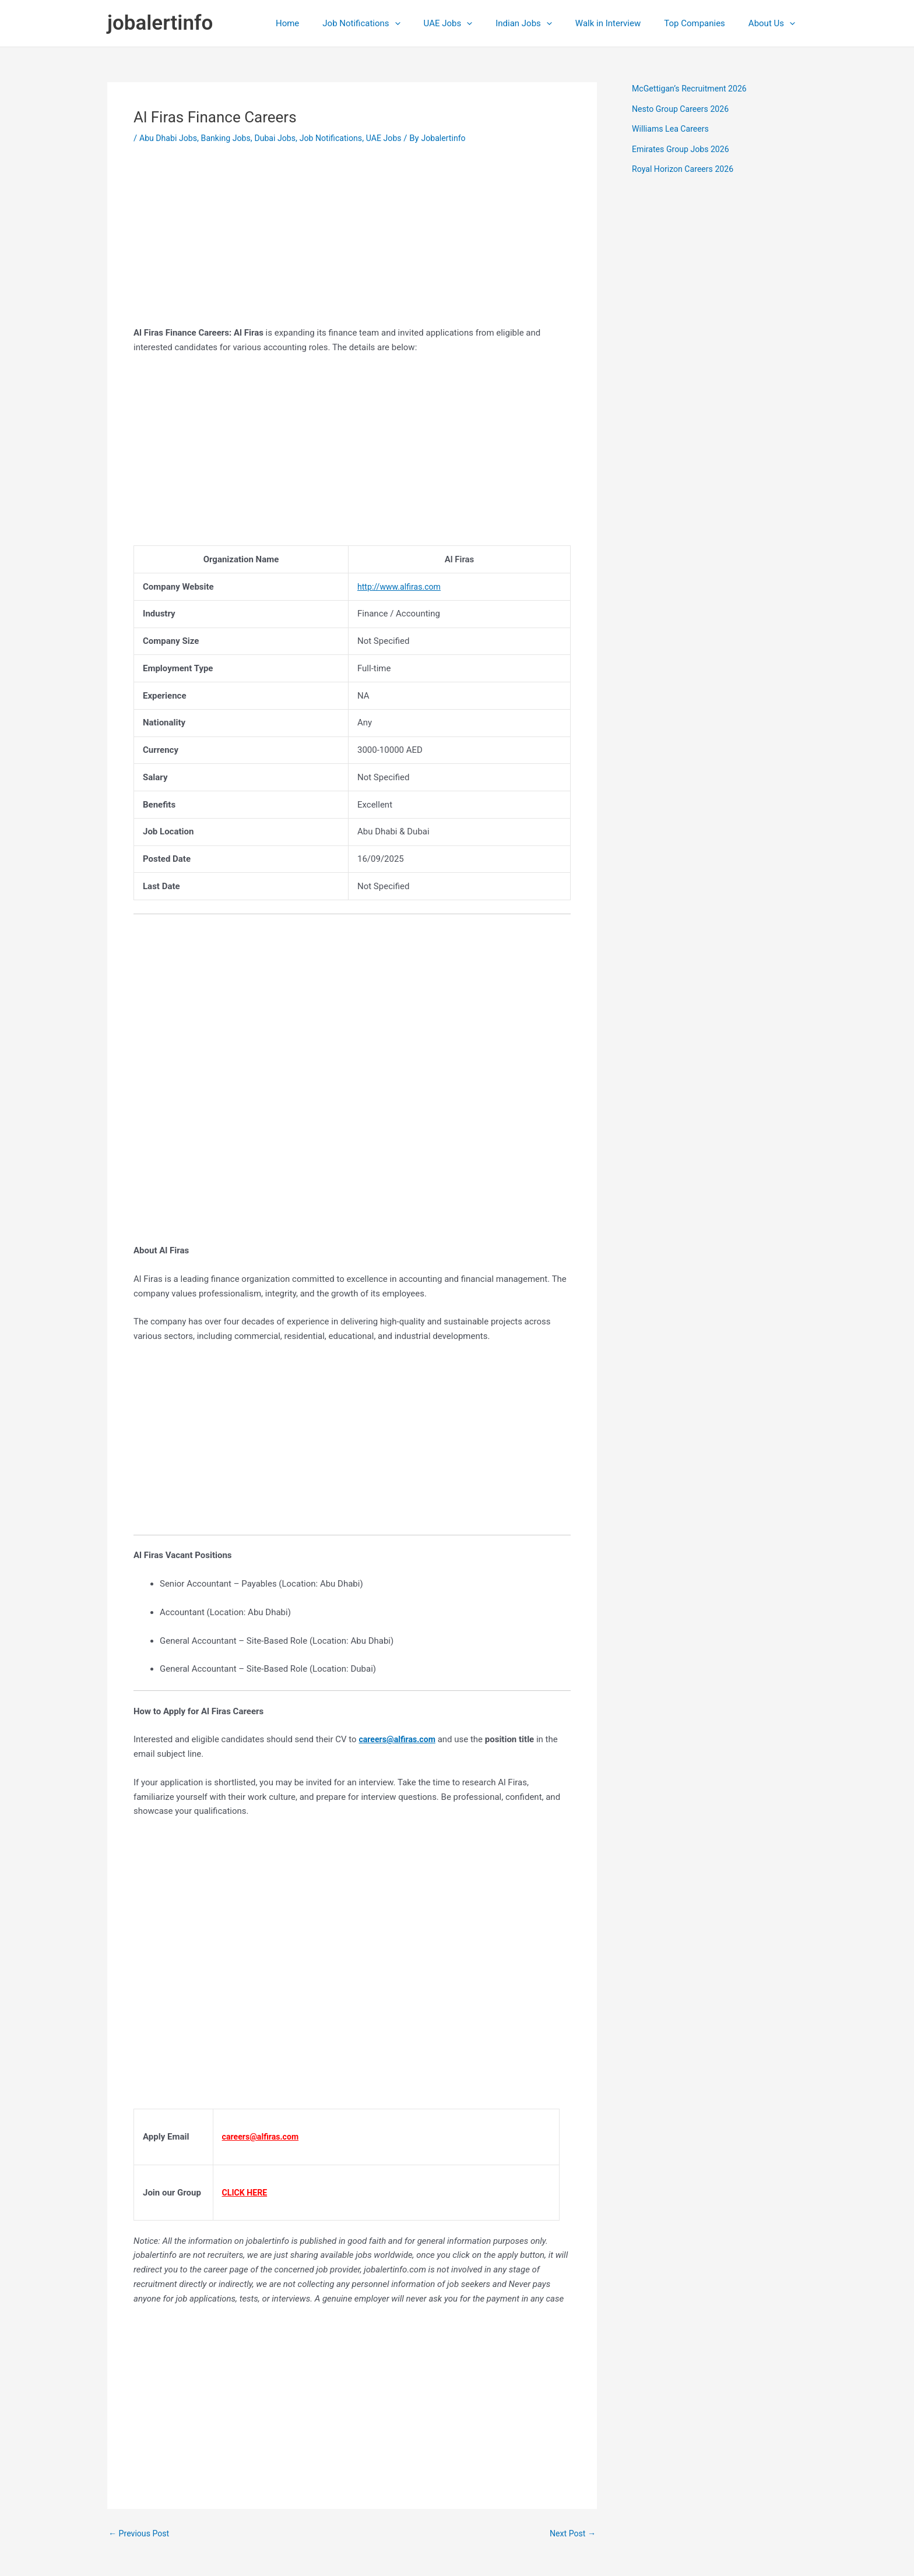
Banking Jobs (231, 138)
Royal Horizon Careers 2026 (686, 169)
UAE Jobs (474, 23)
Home (325, 23)
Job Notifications (393, 23)
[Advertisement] (352, 244)
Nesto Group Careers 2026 (683, 109)
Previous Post (140, 2533)
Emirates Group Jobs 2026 (683, 149)
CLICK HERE (246, 2192)
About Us (774, 23)
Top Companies (703, 23)
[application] (427, 23)
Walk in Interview (622, 23)
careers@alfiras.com (399, 1739)
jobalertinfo (160, 23)
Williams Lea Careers (672, 129)
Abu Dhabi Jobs (170, 138)
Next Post (571, 2533)
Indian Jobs (544, 23)
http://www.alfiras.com (401, 587)
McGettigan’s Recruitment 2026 (693, 88)
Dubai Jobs (283, 138)
